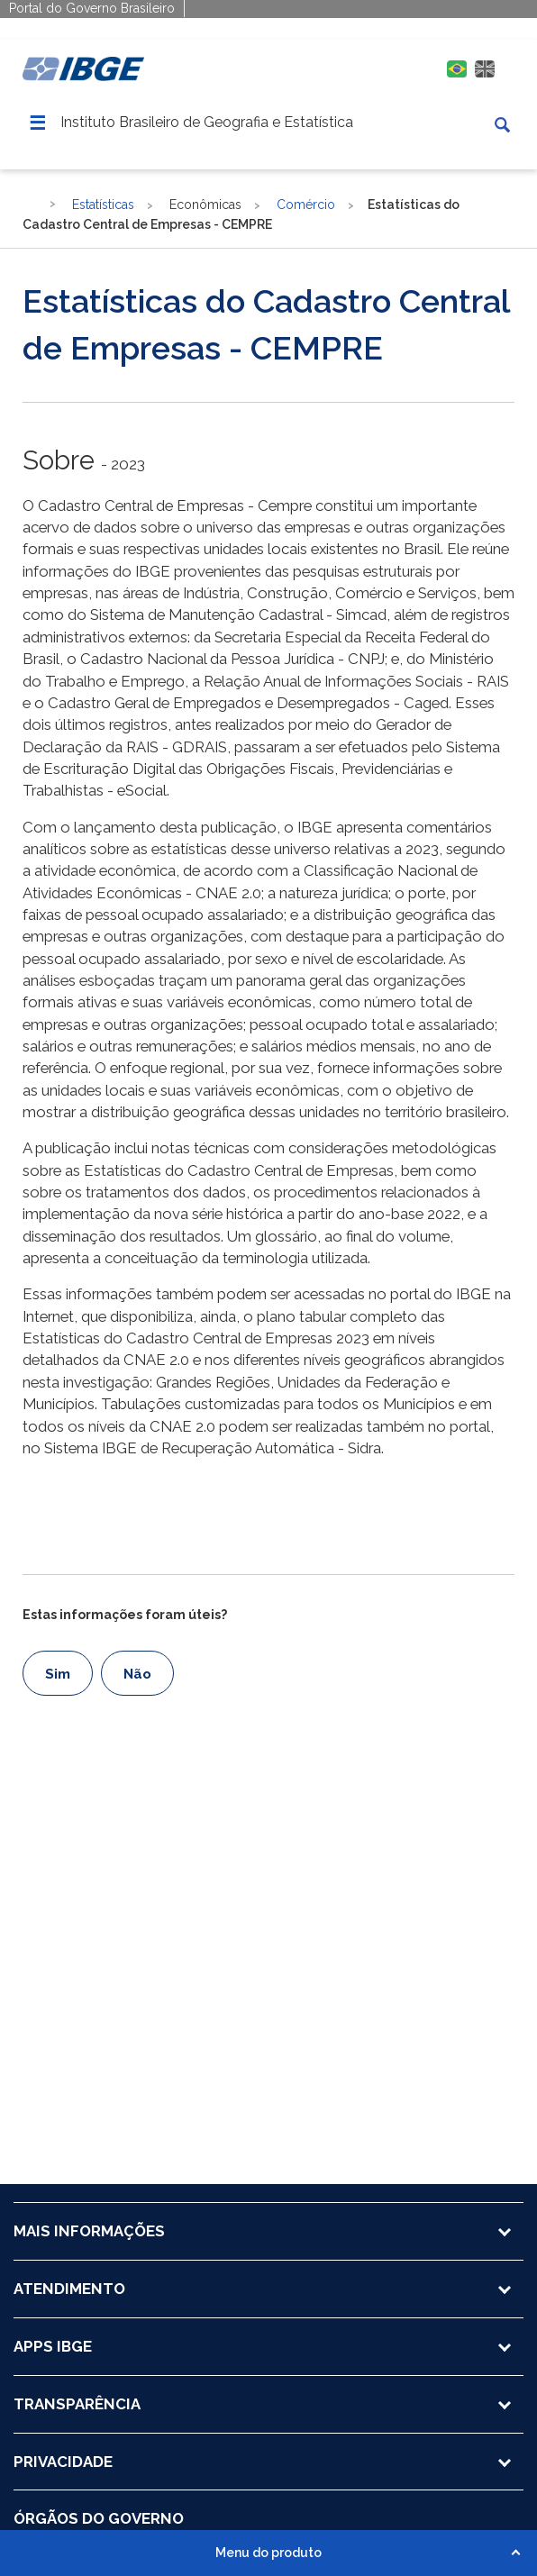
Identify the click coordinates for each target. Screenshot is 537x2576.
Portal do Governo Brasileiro (92, 8)
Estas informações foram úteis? (125, 1614)
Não (137, 1674)
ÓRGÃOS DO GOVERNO (99, 2518)
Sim (57, 1674)
